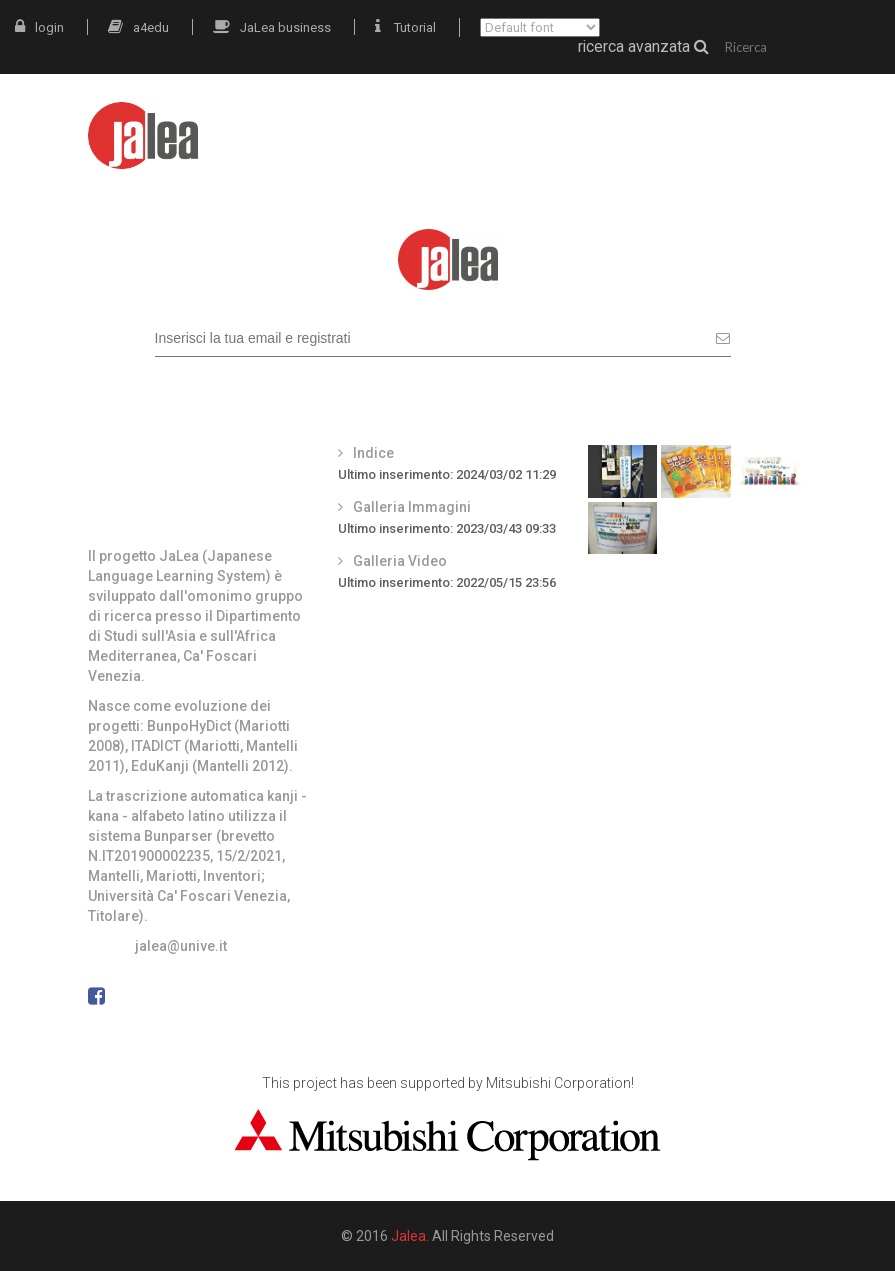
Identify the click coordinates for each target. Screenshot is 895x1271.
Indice (373, 453)
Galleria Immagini (412, 507)
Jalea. (410, 1236)
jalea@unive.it (181, 946)
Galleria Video (400, 561)
